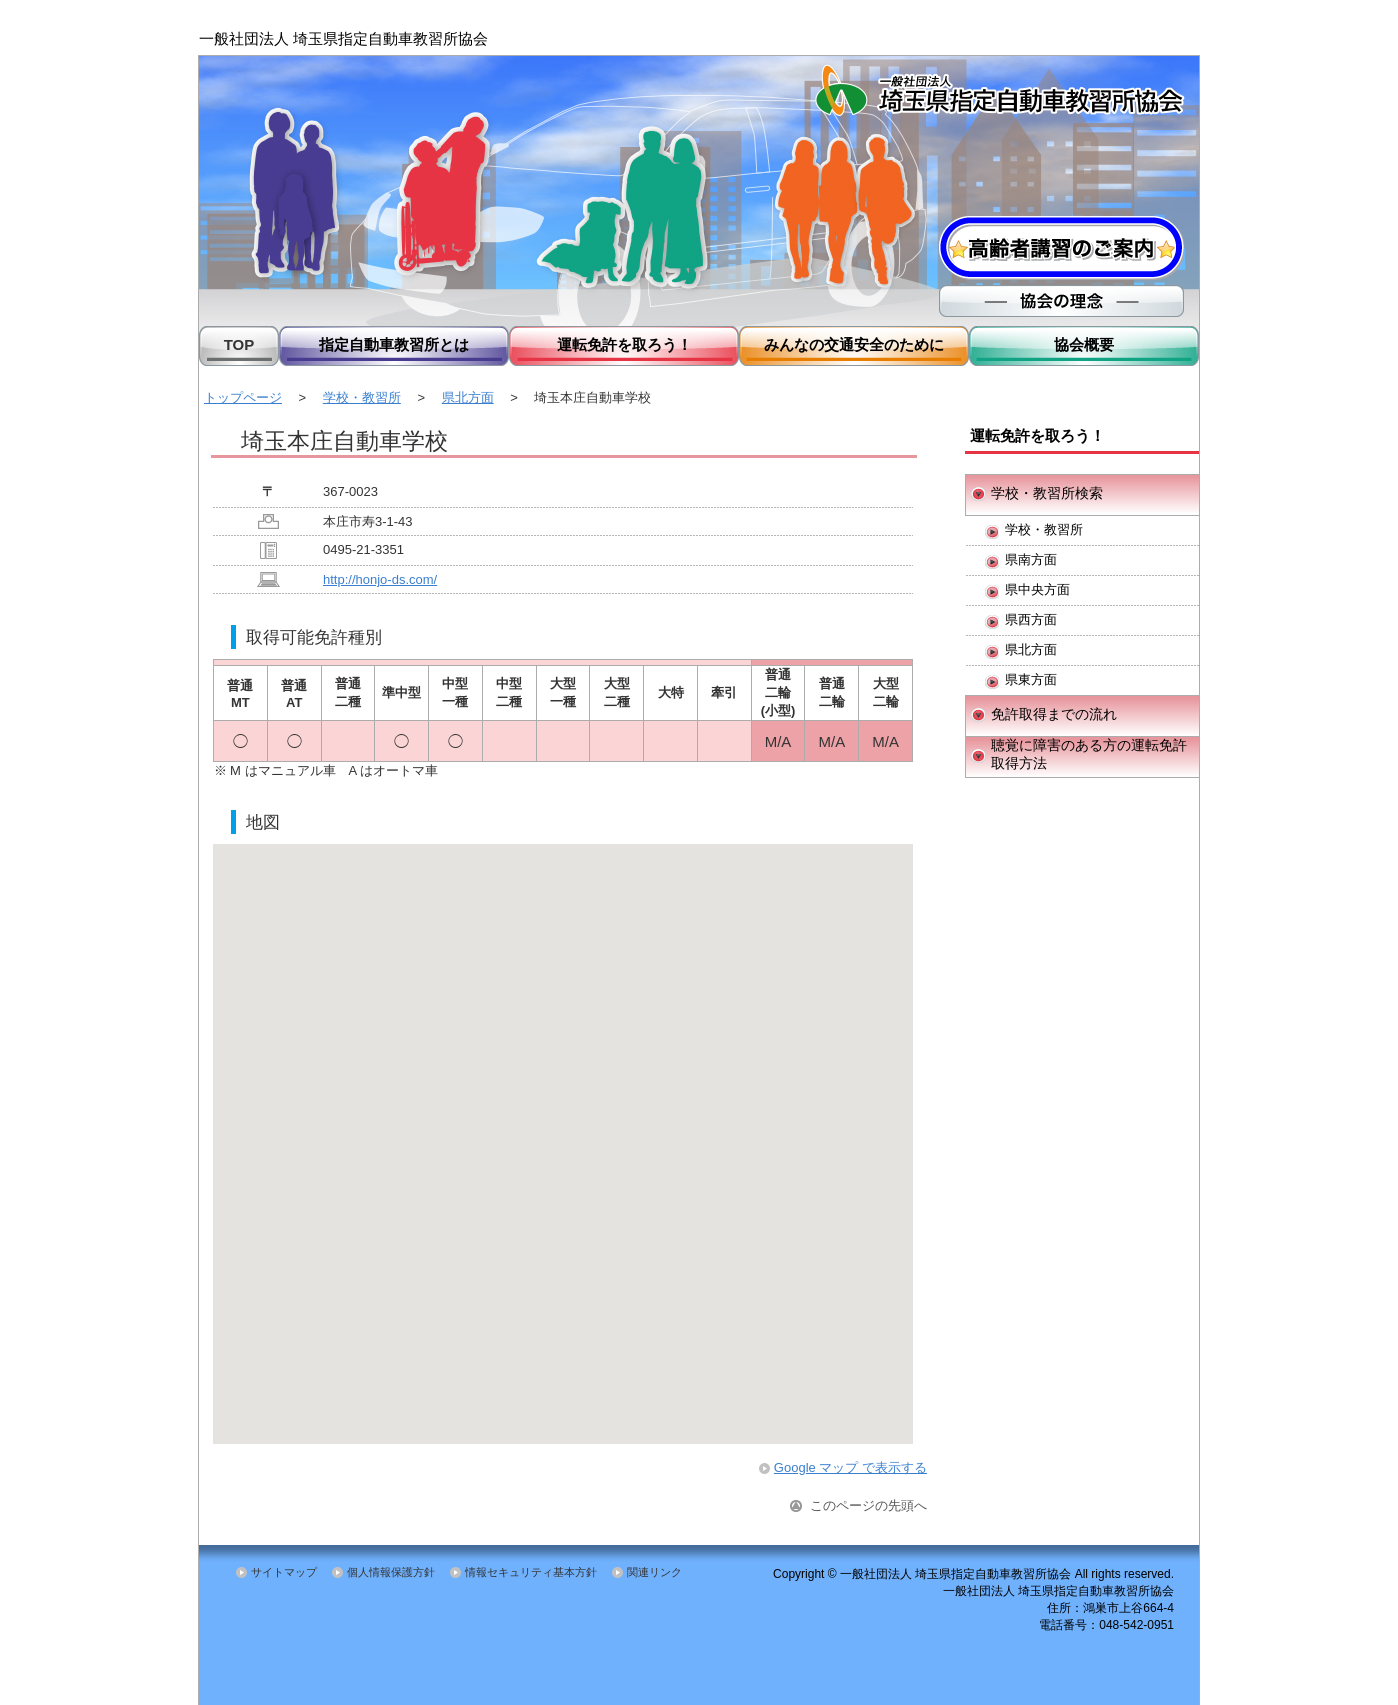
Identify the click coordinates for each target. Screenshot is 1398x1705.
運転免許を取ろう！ (624, 344)
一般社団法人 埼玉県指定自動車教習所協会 (343, 38)
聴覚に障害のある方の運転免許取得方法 (1089, 754)
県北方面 (468, 397)
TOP (239, 344)
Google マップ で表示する (850, 1467)
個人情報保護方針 (391, 1572)
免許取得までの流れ (1054, 714)
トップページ (243, 397)
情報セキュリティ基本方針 (531, 1572)
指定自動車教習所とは (394, 344)
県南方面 (1031, 559)
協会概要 (1084, 344)
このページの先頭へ (868, 1505)
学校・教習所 (362, 397)
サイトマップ (284, 1572)
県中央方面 (1037, 589)
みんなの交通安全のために (854, 344)
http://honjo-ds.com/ (380, 579)
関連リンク (654, 1572)
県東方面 (1031, 679)
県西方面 (1031, 619)
